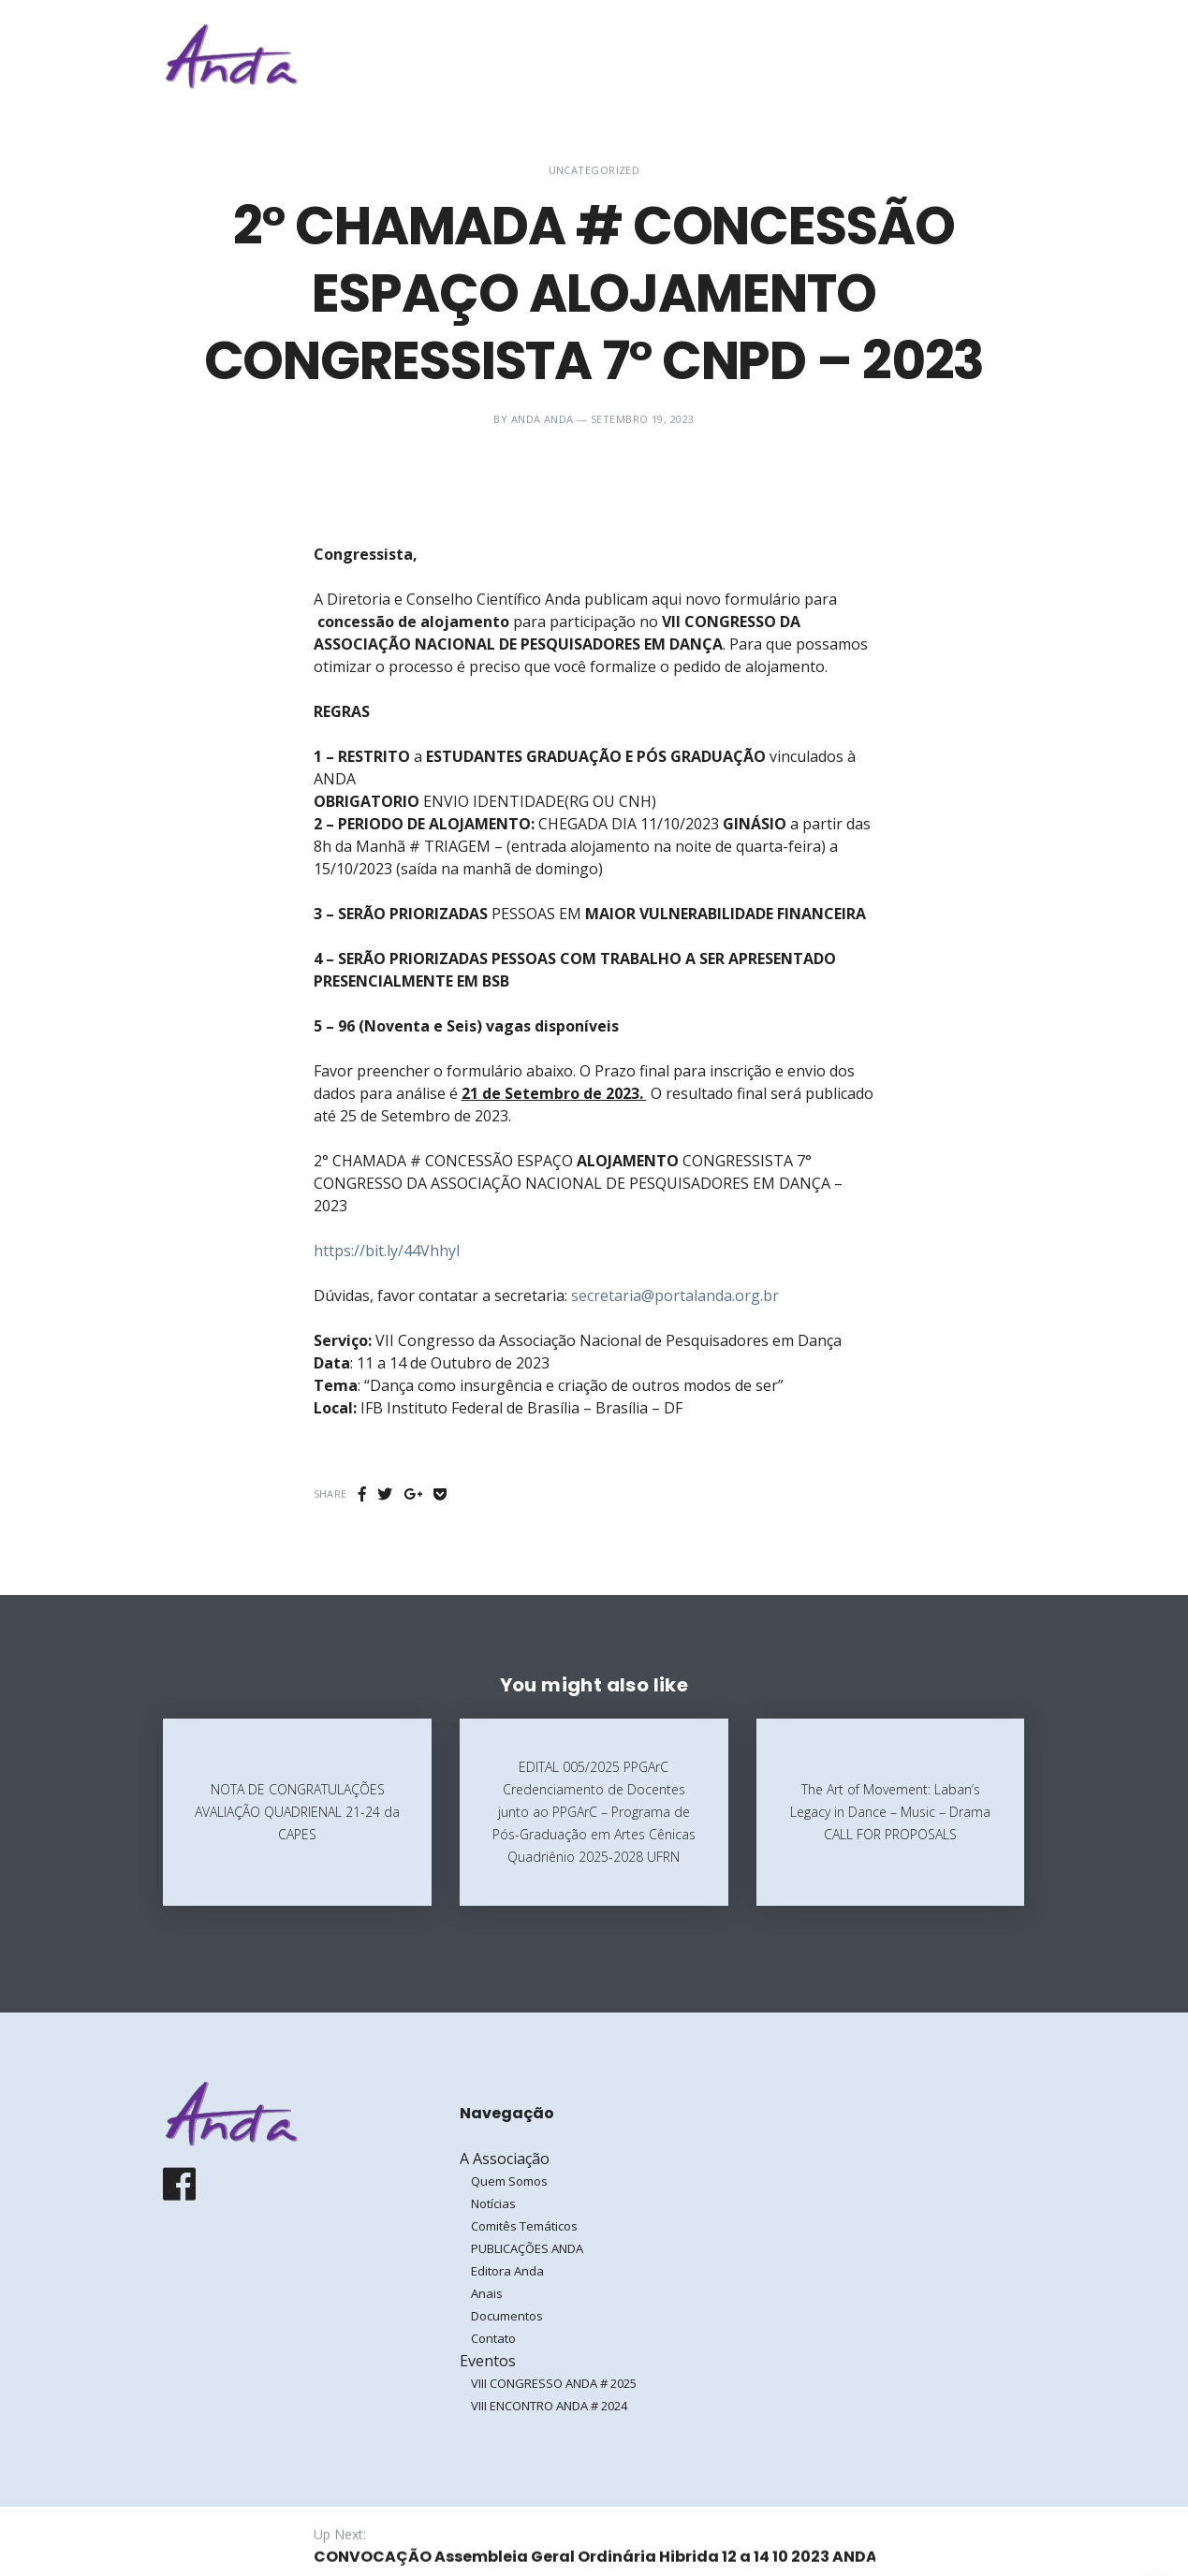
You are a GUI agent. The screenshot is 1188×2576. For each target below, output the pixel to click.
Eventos (836, 56)
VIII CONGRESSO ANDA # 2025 (554, 2383)
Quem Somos (509, 2181)
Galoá (309, 2540)
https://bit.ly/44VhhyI (387, 1250)
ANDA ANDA (542, 419)
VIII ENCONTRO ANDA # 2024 (549, 2405)
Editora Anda (507, 2270)
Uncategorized (594, 170)
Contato (493, 2338)
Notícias (493, 2203)
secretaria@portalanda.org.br (675, 1295)
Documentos (507, 2315)
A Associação (719, 56)
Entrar (966, 56)
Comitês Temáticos (524, 2225)
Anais (487, 2293)
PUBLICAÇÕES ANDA (527, 2248)
